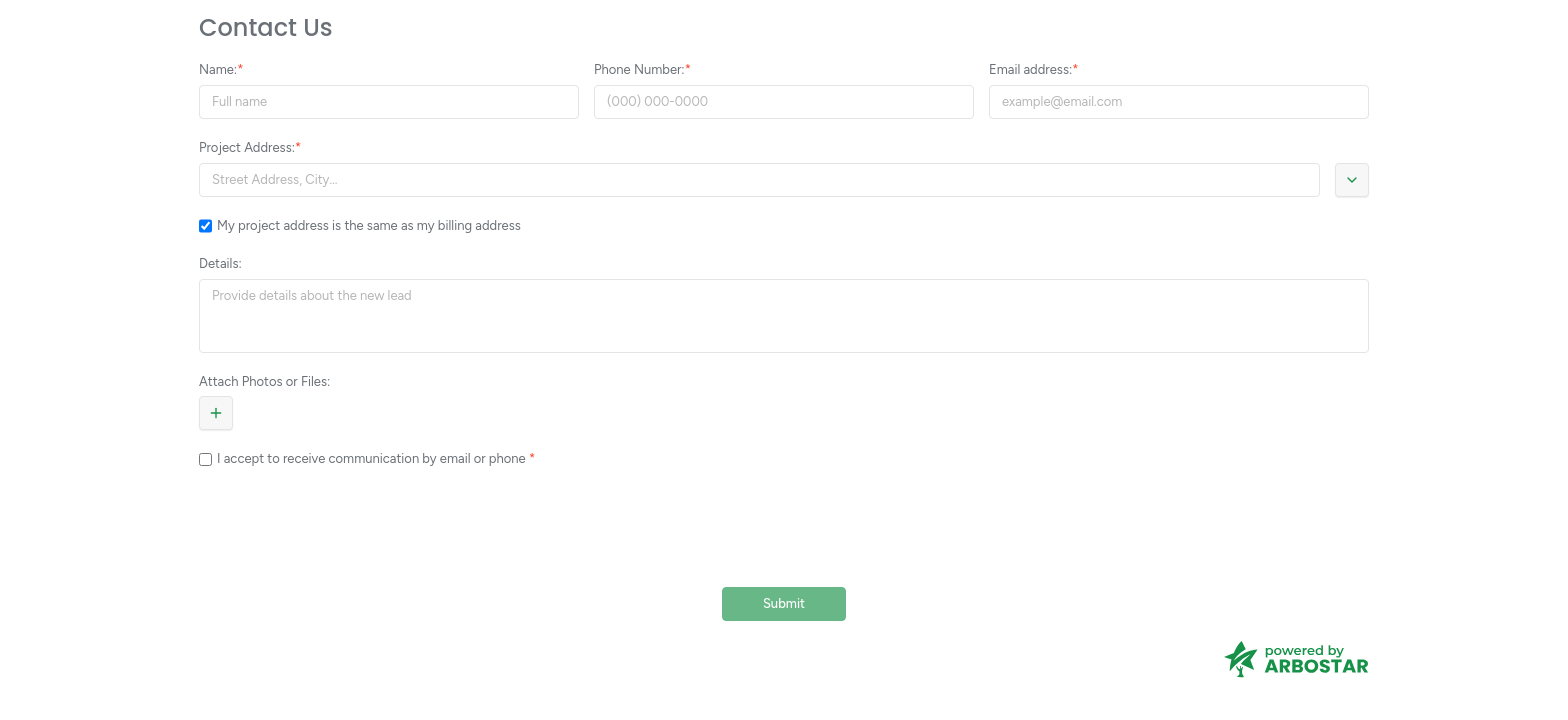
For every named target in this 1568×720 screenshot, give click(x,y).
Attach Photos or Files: (264, 381)
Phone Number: (639, 69)
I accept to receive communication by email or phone (373, 458)
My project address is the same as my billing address (369, 225)
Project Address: (247, 147)
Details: (220, 263)
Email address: (1030, 69)
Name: (218, 69)
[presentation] (784, 528)
